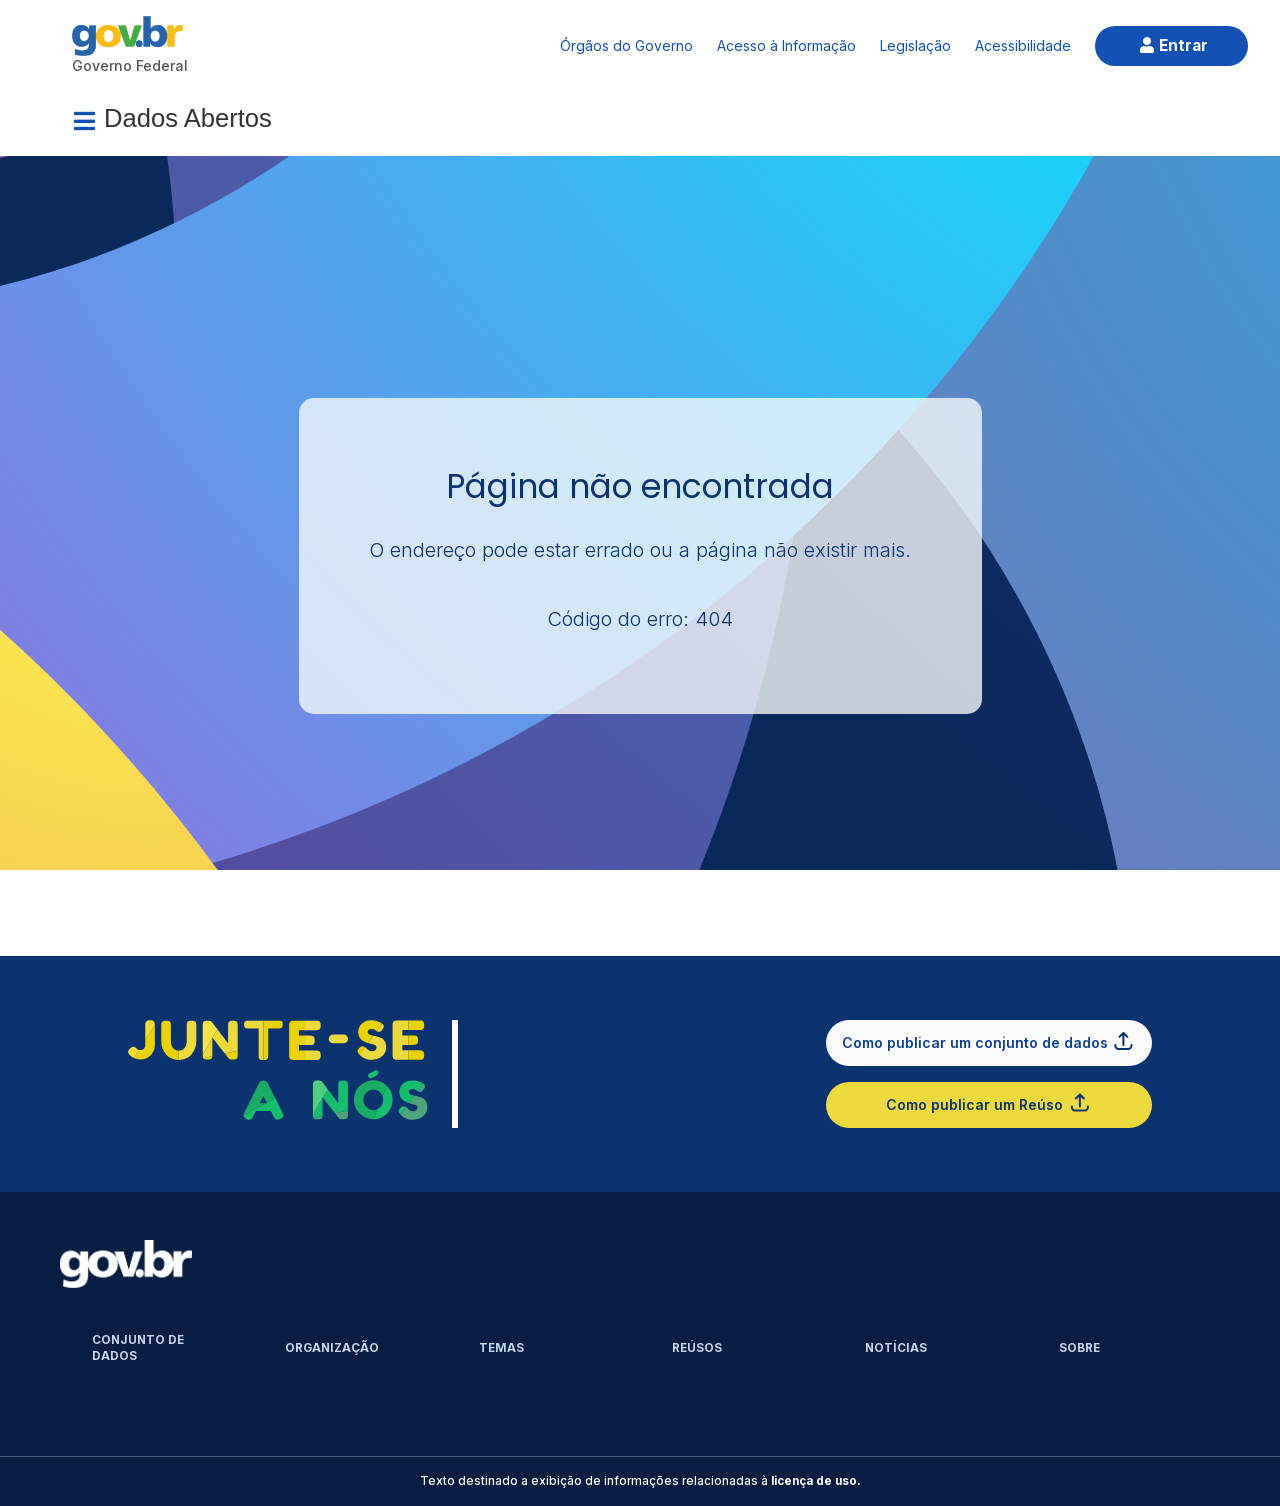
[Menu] (84, 121)
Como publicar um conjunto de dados (989, 1040)
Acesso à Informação (786, 45)
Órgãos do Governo (626, 45)
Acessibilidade (1023, 45)
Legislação (915, 45)
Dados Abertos (188, 118)
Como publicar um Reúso (988, 1102)
